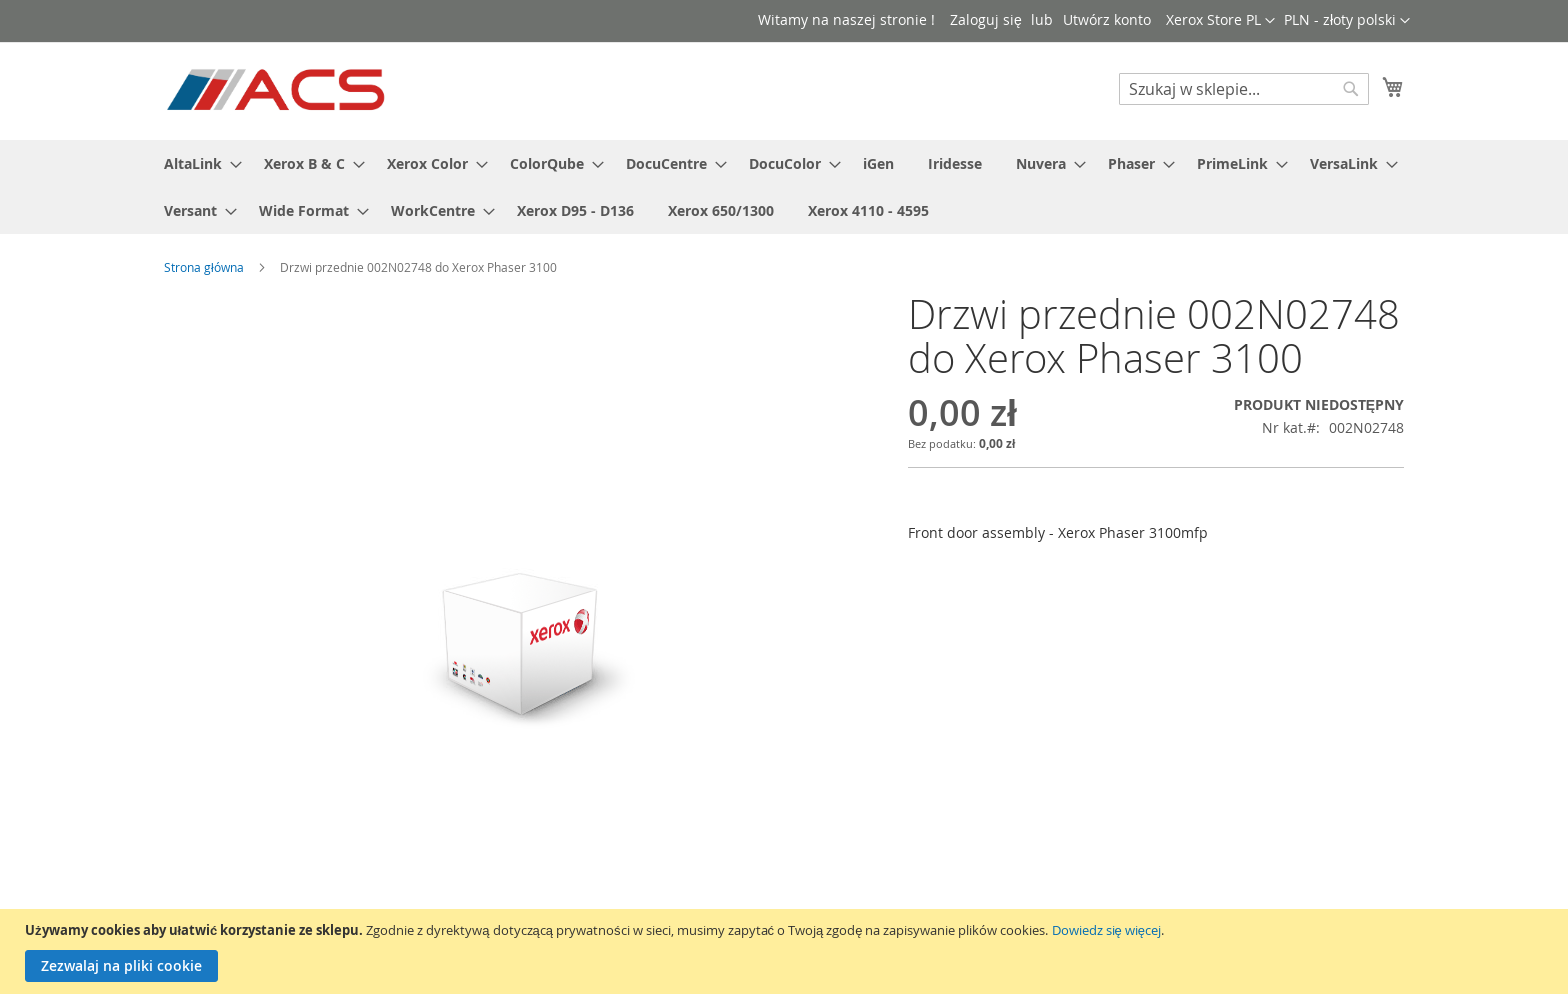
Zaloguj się (986, 19)
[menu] (784, 187)
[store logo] (277, 90)
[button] (1347, 21)
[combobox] (1244, 89)
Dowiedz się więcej (1106, 930)
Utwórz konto (1107, 19)
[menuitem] (197, 163)
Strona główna (204, 267)
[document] (786, 951)
